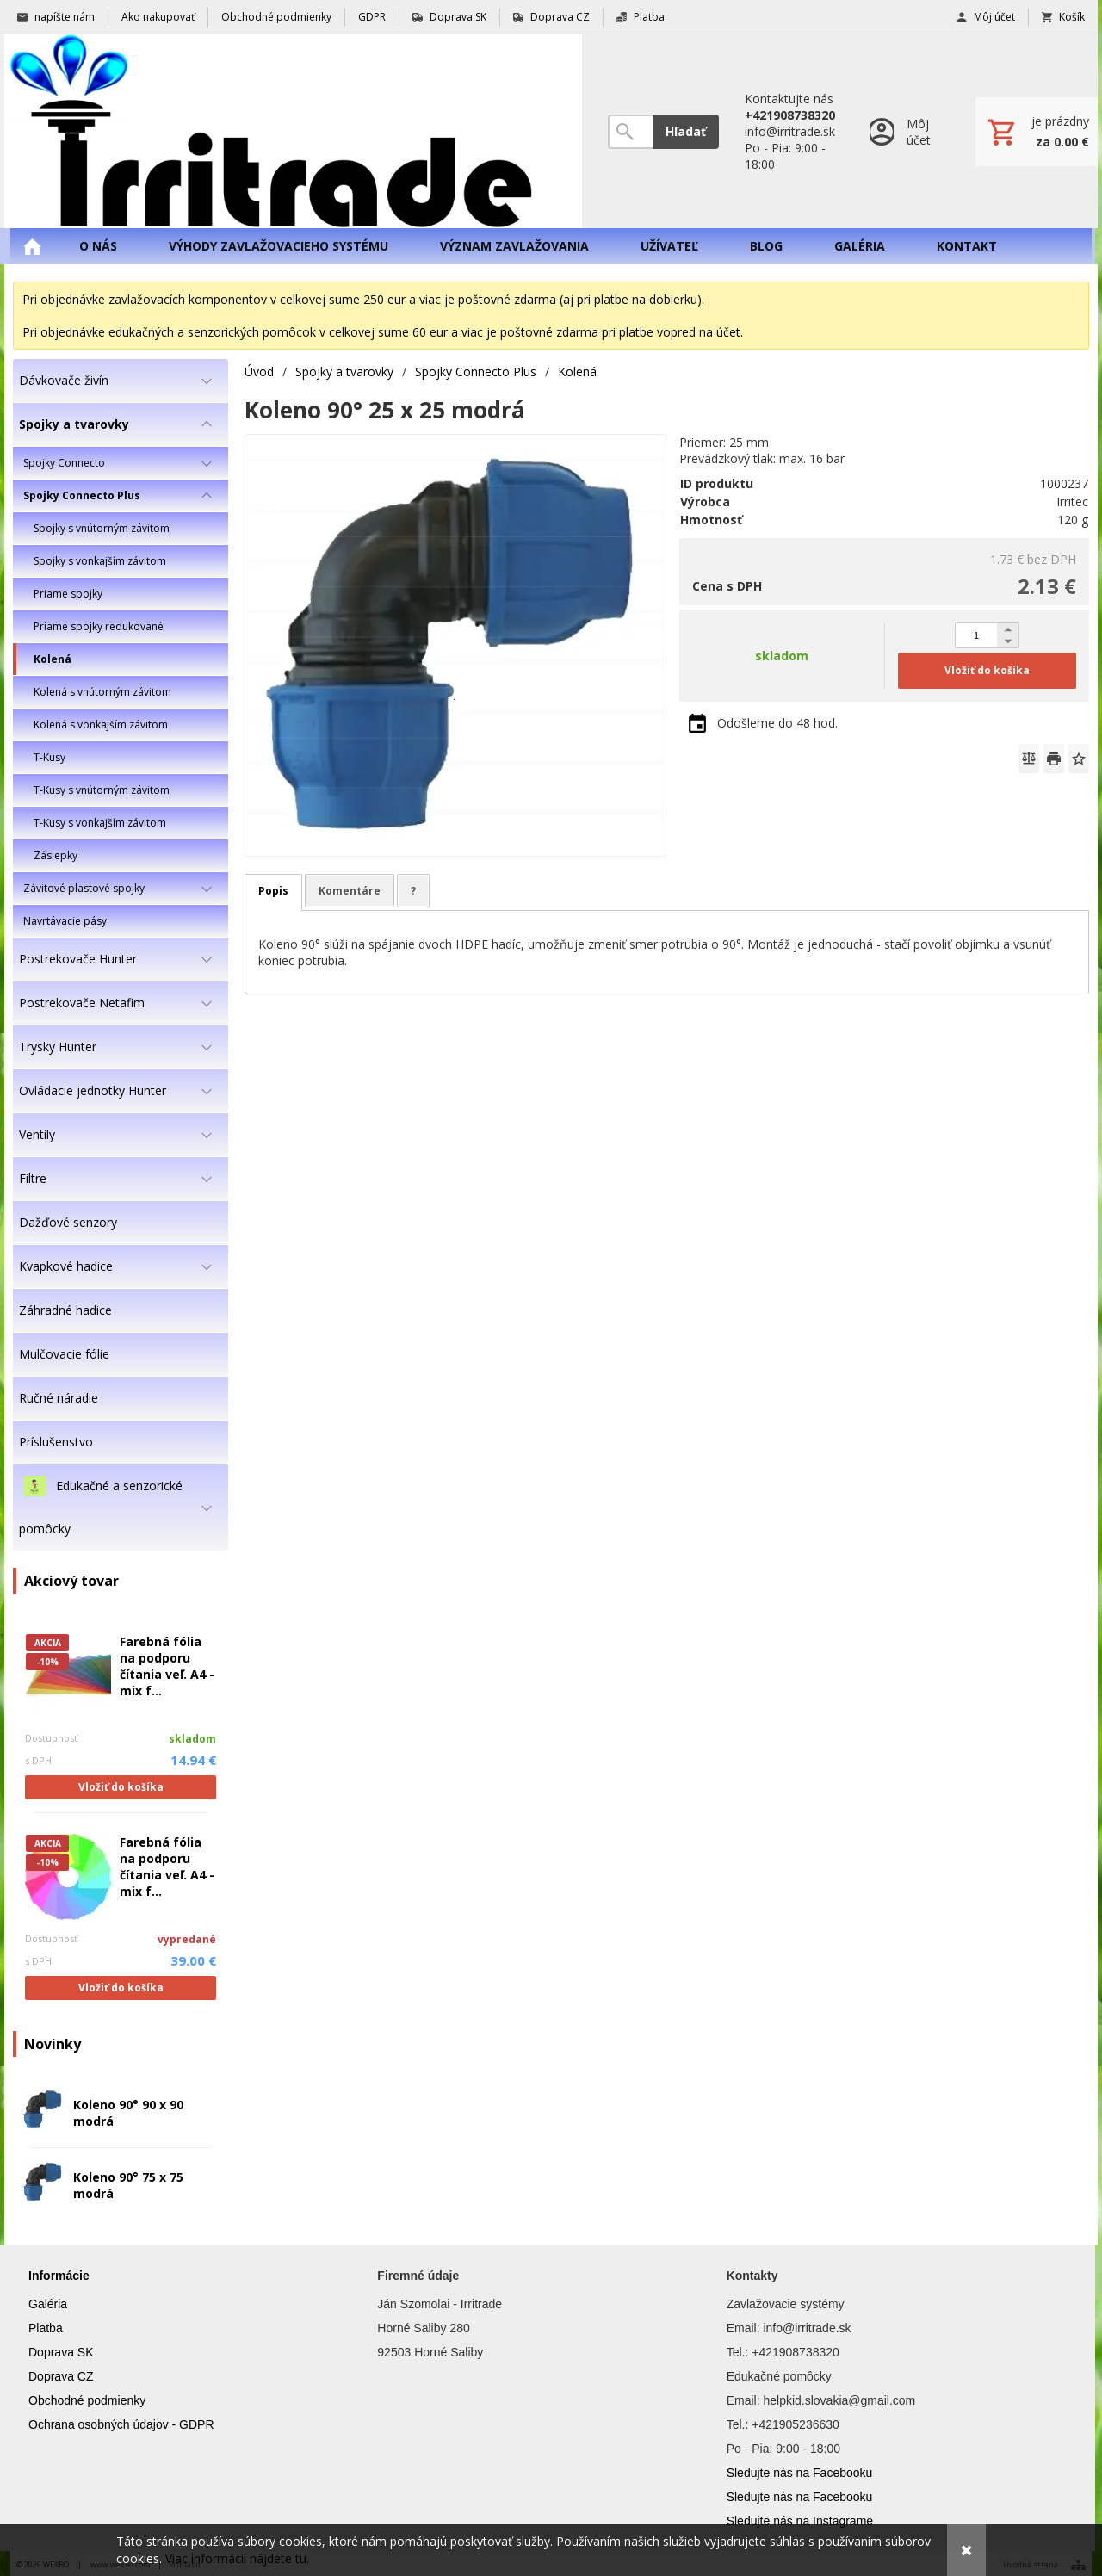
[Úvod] (293, 131)
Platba (45, 2328)
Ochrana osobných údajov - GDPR (121, 2424)
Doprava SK (60, 2352)
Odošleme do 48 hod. (777, 723)
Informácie (59, 2275)
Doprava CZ (60, 2376)
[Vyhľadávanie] (630, 132)
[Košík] (1036, 131)
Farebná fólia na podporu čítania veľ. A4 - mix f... (167, 1666)
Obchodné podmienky (86, 2400)
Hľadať (686, 131)
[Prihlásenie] (905, 131)
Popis (273, 890)
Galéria (47, 2304)
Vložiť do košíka (121, 1787)
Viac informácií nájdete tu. (237, 2558)
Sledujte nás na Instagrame (800, 2521)
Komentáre (350, 890)
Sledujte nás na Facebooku (800, 2473)
